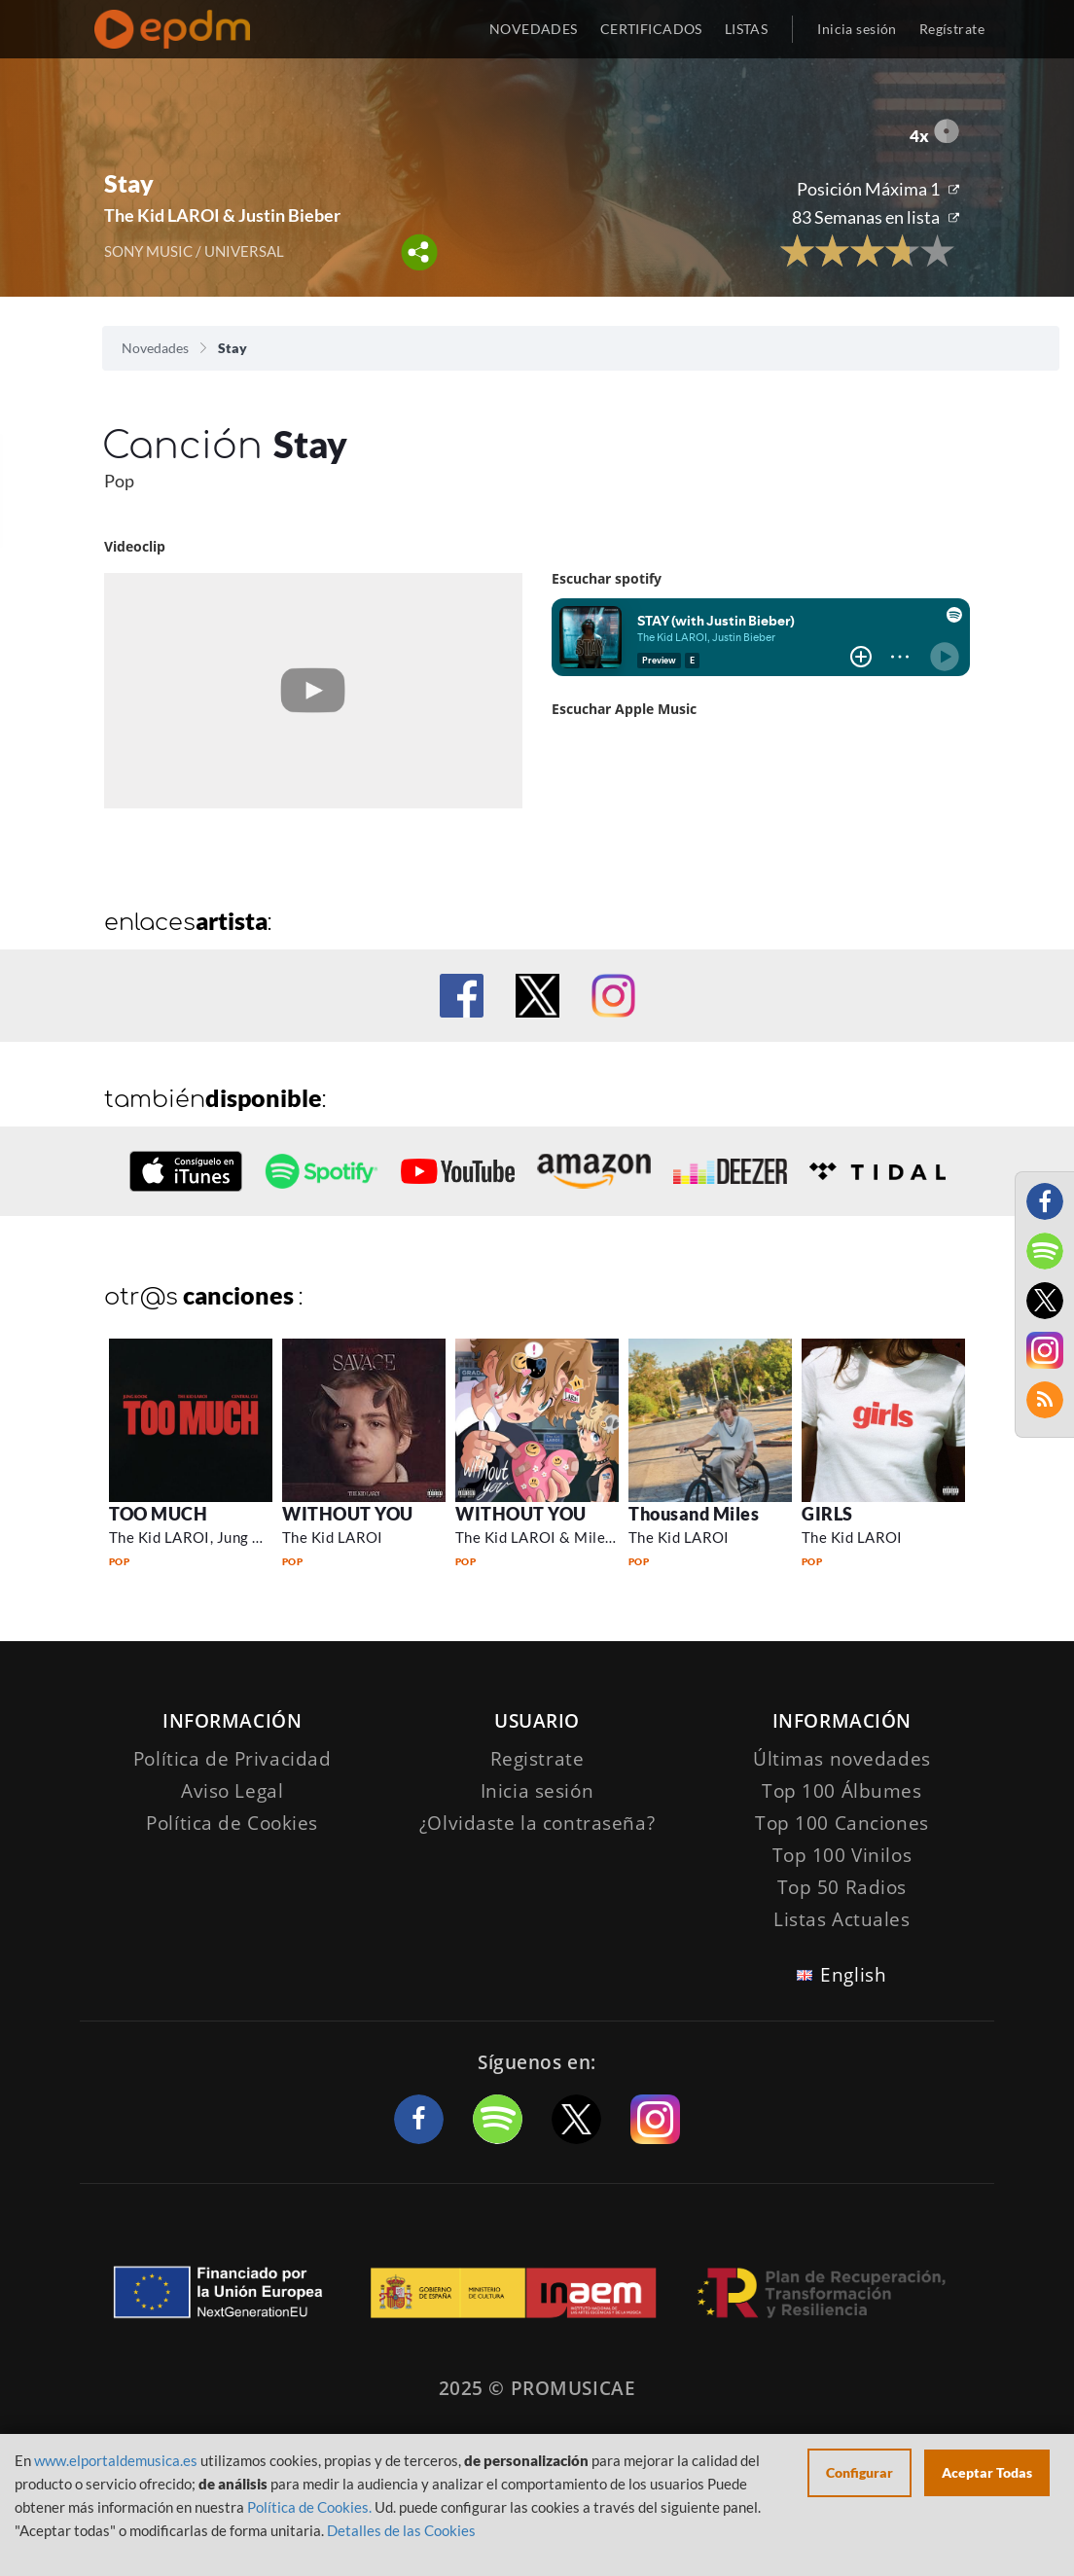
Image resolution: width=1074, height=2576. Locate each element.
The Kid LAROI (332, 1537)
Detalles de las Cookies (401, 2530)
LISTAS (747, 28)
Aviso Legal (232, 1791)
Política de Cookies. (309, 2507)
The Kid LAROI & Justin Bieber (222, 215)
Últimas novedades (842, 1758)
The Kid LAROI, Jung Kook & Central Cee (247, 1537)
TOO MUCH (158, 1513)
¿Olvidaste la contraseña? (537, 1823)
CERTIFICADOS (651, 28)
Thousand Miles (694, 1513)
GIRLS (827, 1513)
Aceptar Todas (987, 2472)
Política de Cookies (232, 1823)
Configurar (859, 2472)
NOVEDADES (533, 28)
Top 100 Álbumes (842, 1791)
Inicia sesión (856, 28)
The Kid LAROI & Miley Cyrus (556, 1537)
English (853, 1974)
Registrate (537, 1758)
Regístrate (951, 28)
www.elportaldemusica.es (115, 2460)
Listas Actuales (842, 1919)
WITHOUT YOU (347, 1513)
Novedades (155, 348)
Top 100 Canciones (842, 1823)
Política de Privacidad (232, 1758)
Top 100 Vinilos (842, 1855)
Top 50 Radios (842, 1887)
